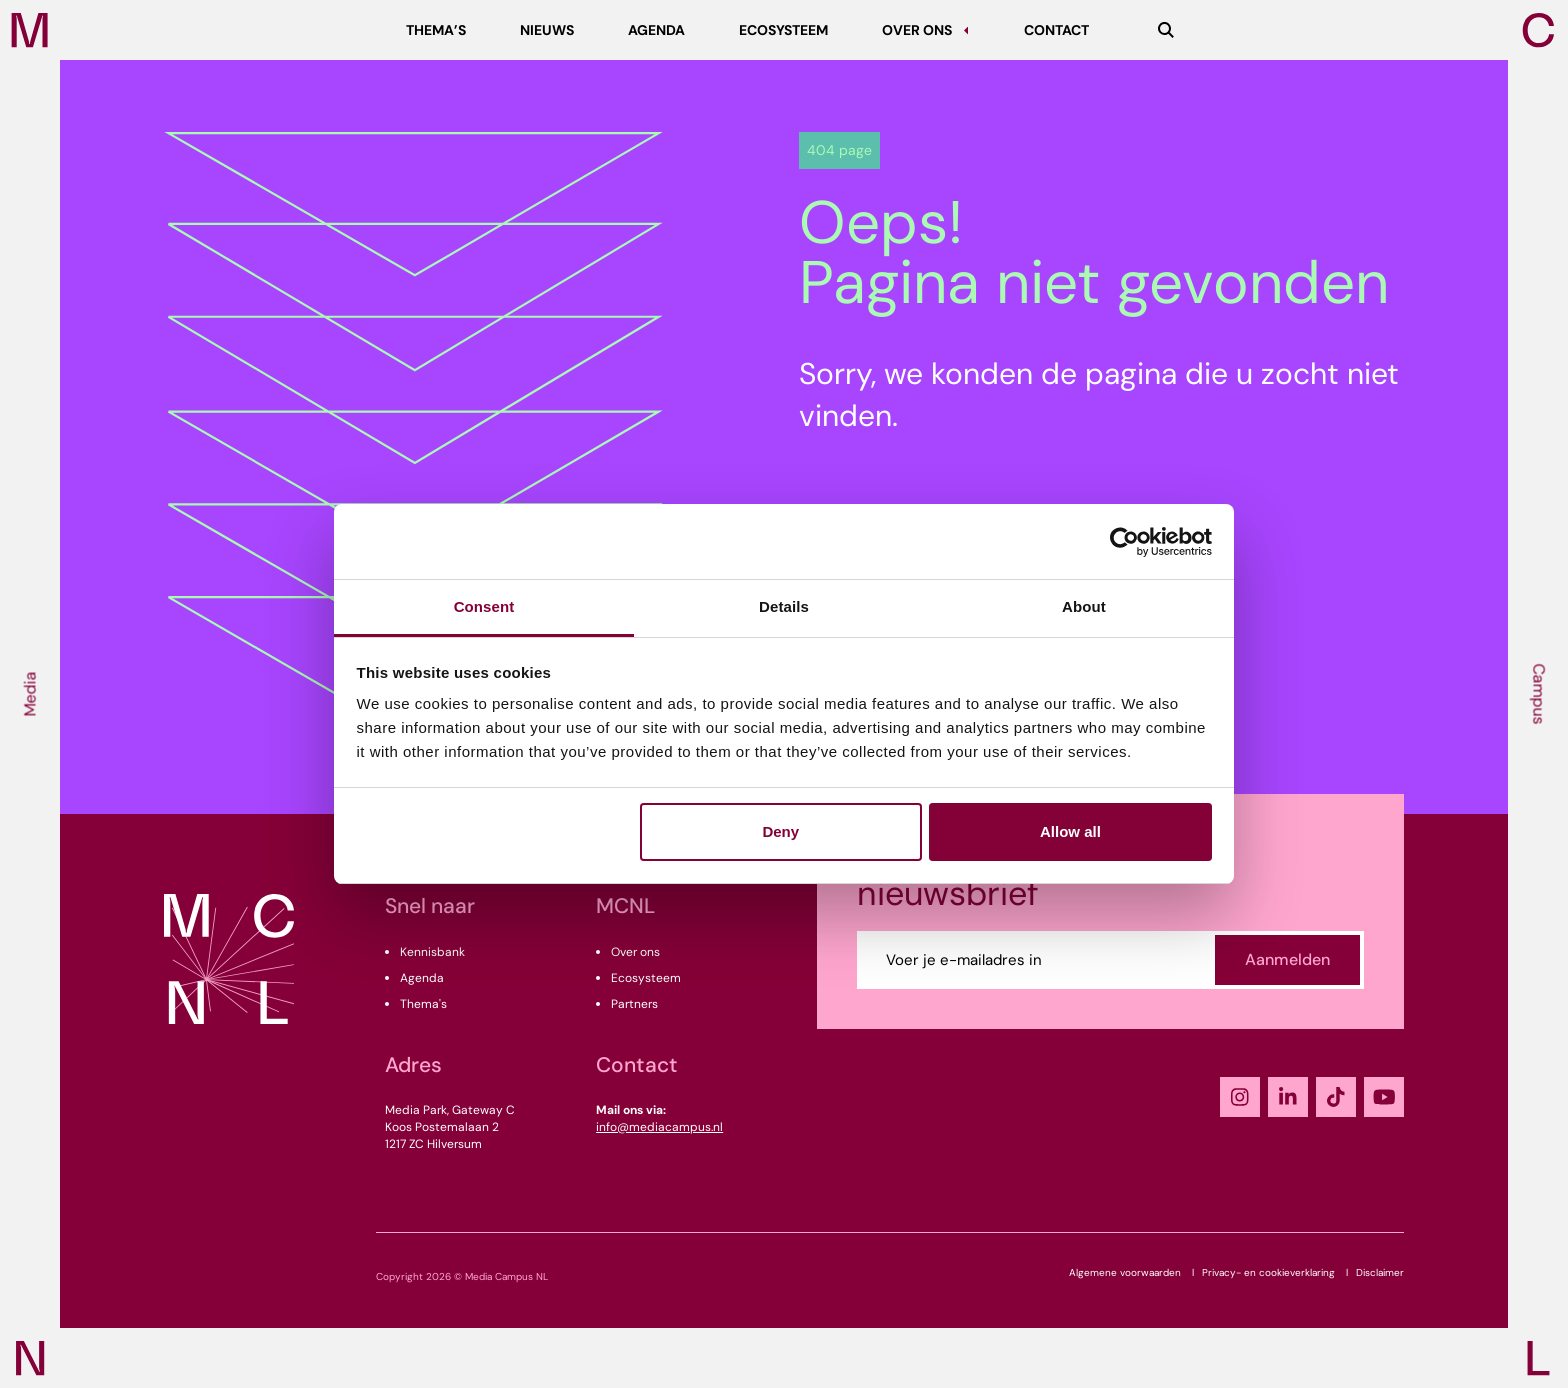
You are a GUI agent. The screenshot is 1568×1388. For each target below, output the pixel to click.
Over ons (635, 952)
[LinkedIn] (1288, 1097)
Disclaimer (1380, 1272)
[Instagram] (1240, 1097)
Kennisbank (432, 952)
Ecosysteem (646, 978)
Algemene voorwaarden (1125, 1272)
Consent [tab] (484, 606)
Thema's (423, 1004)
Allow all (1070, 831)
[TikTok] (1336, 1097)
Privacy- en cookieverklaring (1268, 1272)
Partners (634, 1004)
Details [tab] (784, 606)
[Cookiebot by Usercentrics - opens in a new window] (1124, 542)
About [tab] (1084, 606)
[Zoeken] (1166, 30)
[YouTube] (1384, 1097)
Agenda (422, 978)
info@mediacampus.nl (659, 1127)
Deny (780, 831)
